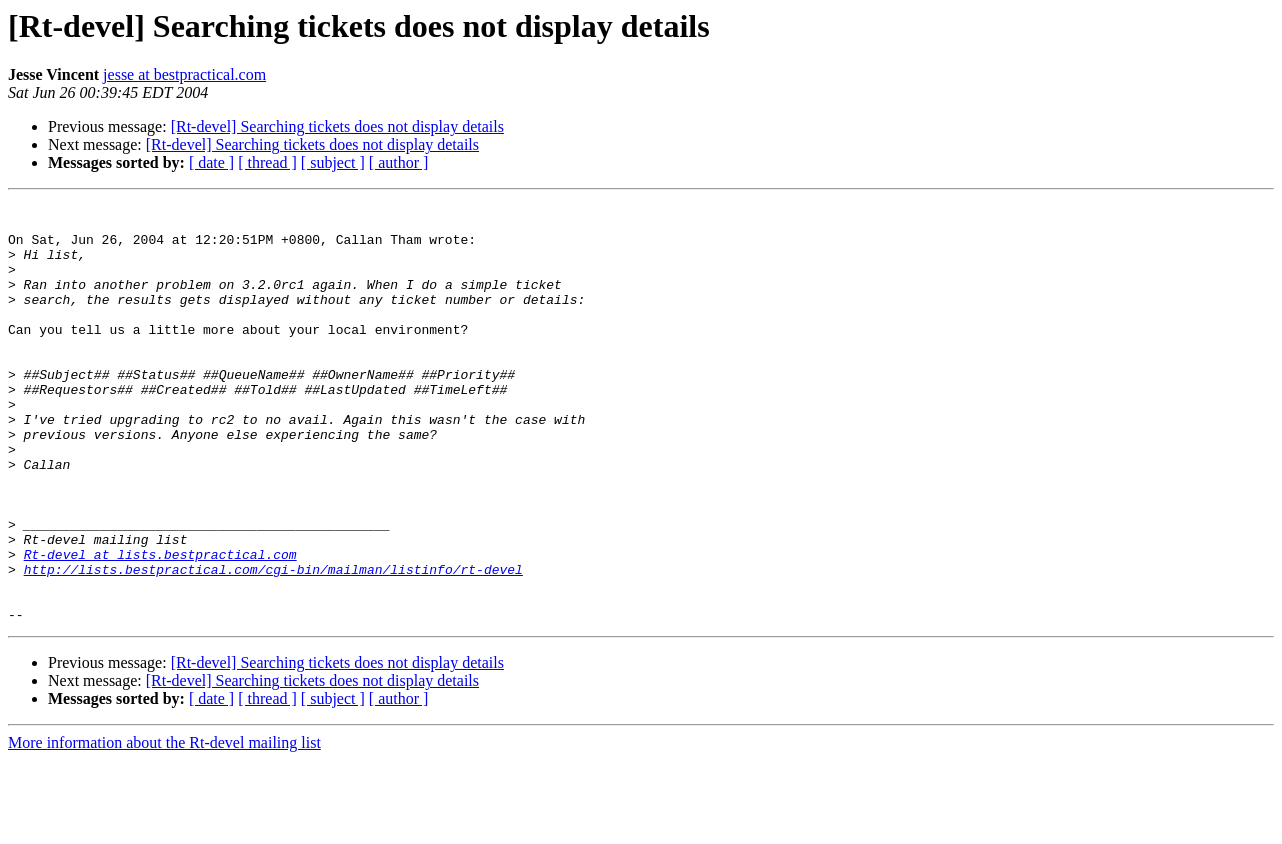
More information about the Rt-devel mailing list (164, 826)
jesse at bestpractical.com (184, 74)
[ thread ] (267, 162)
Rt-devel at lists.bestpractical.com (160, 626)
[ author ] (399, 162)
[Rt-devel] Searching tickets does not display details (337, 126)
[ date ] (211, 162)
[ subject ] (333, 162)
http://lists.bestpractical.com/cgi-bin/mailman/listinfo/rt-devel (273, 644)
